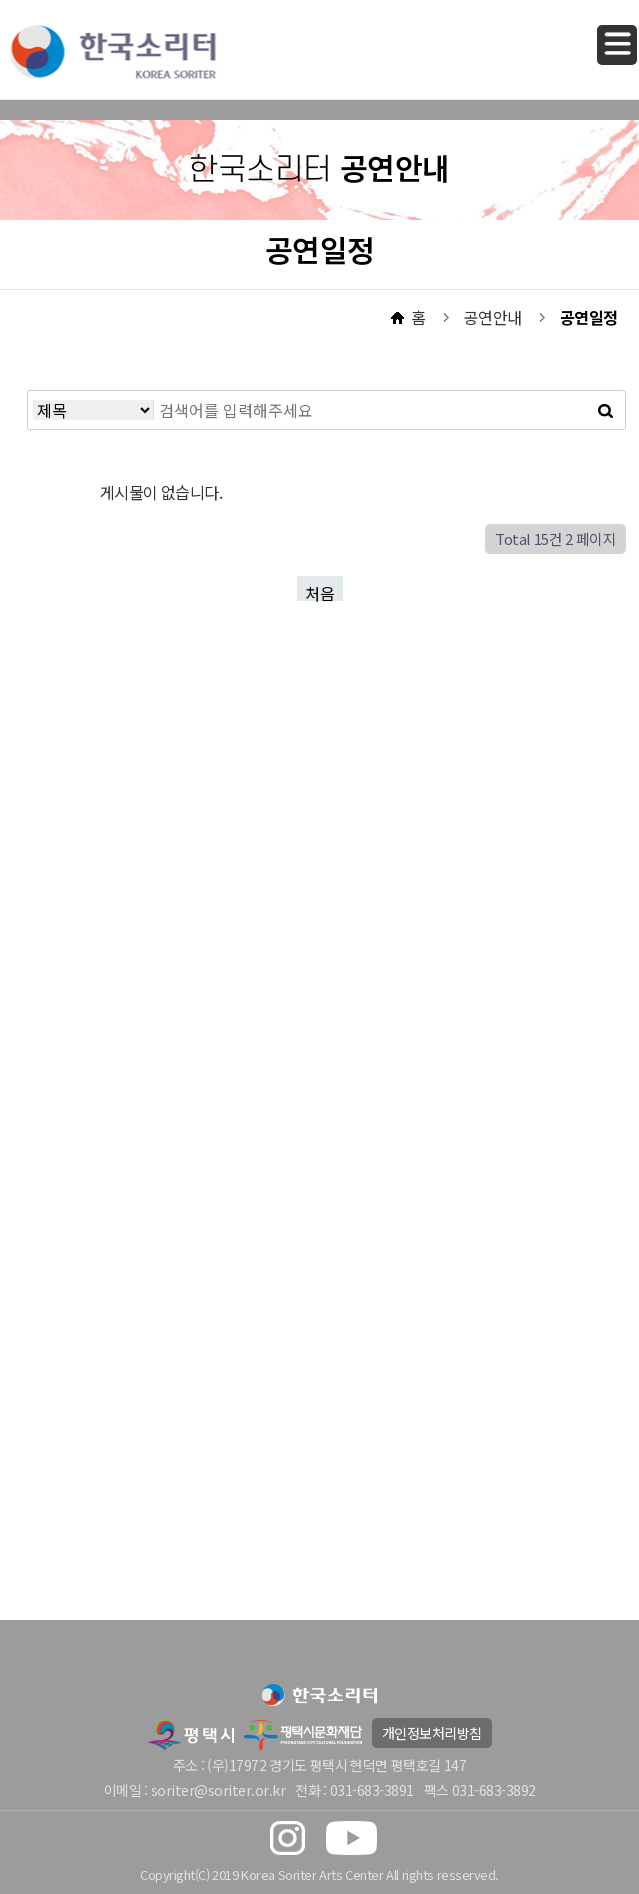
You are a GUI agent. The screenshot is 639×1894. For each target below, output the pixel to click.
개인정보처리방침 (432, 1733)
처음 (320, 591)
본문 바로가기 (0, 0)
